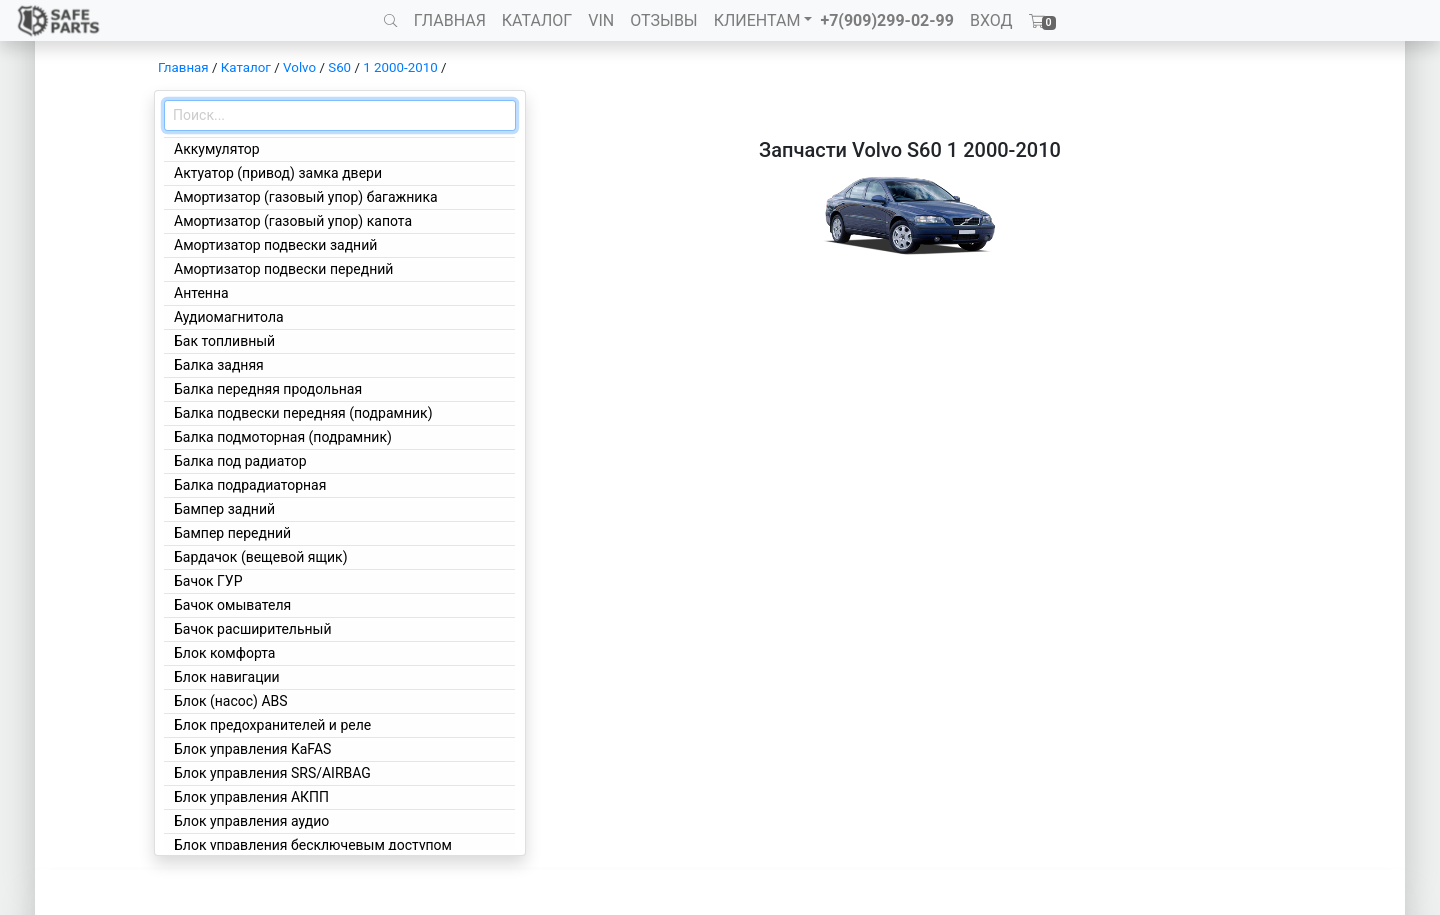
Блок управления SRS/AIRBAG (272, 773)
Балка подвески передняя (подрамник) (303, 413)
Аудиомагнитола (229, 317)
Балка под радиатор (240, 461)
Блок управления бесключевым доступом (313, 845)
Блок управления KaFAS (252, 749)
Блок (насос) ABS (231, 701)
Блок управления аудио (251, 821)
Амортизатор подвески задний (275, 245)
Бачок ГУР (208, 581)
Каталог (246, 67)
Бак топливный (224, 341)
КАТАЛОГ (537, 20)
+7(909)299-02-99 (887, 20)
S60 (339, 67)
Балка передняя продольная (268, 389)
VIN (601, 20)
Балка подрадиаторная (250, 485)
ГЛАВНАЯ (450, 20)
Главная (183, 67)
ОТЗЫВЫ (663, 20)
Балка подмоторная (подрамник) (283, 437)
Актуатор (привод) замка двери (278, 173)
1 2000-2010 (400, 67)
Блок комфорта (224, 653)
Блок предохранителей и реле (272, 725)
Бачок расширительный (253, 629)
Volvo (299, 67)
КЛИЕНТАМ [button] (757, 20)
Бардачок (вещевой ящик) (261, 557)
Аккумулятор (217, 149)
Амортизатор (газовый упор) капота (293, 221)
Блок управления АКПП (251, 797)
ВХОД (991, 20)
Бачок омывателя (232, 605)
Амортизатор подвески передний (283, 269)
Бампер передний (232, 533)
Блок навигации (227, 677)
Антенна (201, 293)
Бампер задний (224, 509)
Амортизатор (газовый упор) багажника (306, 197)
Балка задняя (219, 365)
